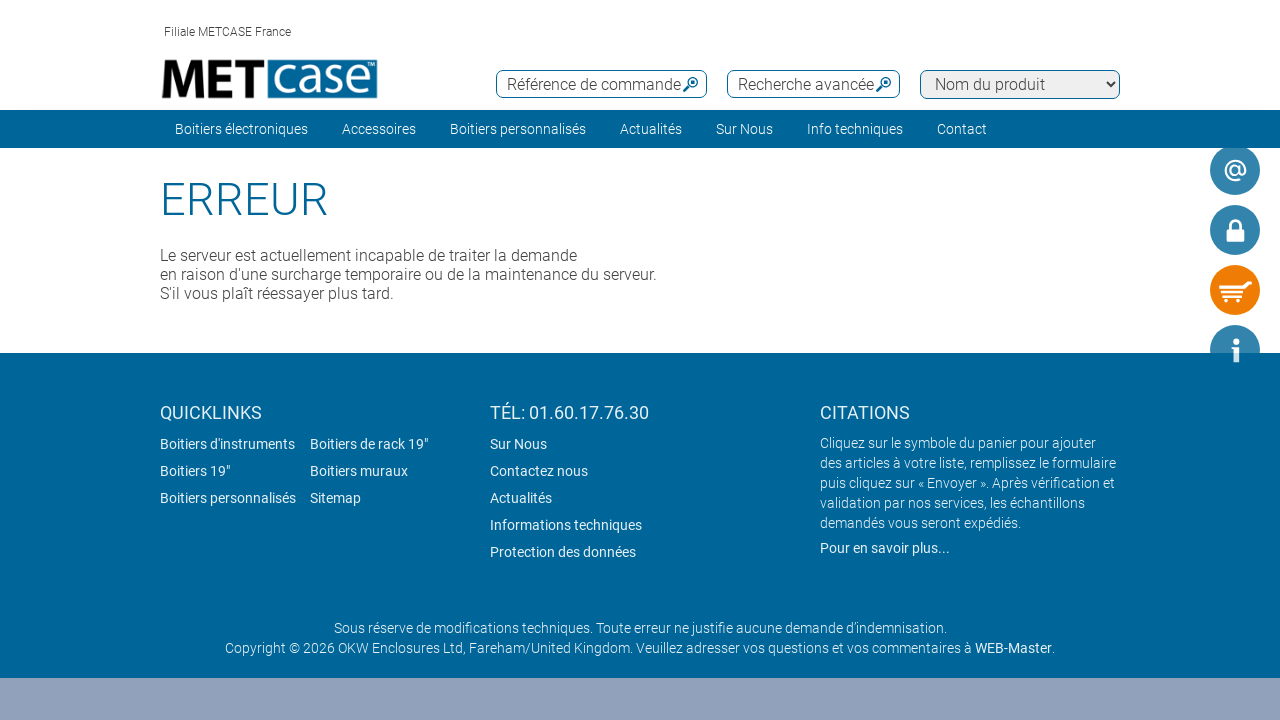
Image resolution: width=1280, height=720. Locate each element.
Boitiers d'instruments (227, 444)
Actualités (651, 129)
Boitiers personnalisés (518, 129)
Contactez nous (539, 471)
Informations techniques (566, 525)
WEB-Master (1013, 648)
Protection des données (563, 552)
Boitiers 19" (195, 471)
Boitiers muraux (359, 471)
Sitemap (335, 498)
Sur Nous (518, 444)
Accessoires (379, 129)
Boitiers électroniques (241, 129)
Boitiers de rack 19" (369, 444)
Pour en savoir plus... (885, 548)
